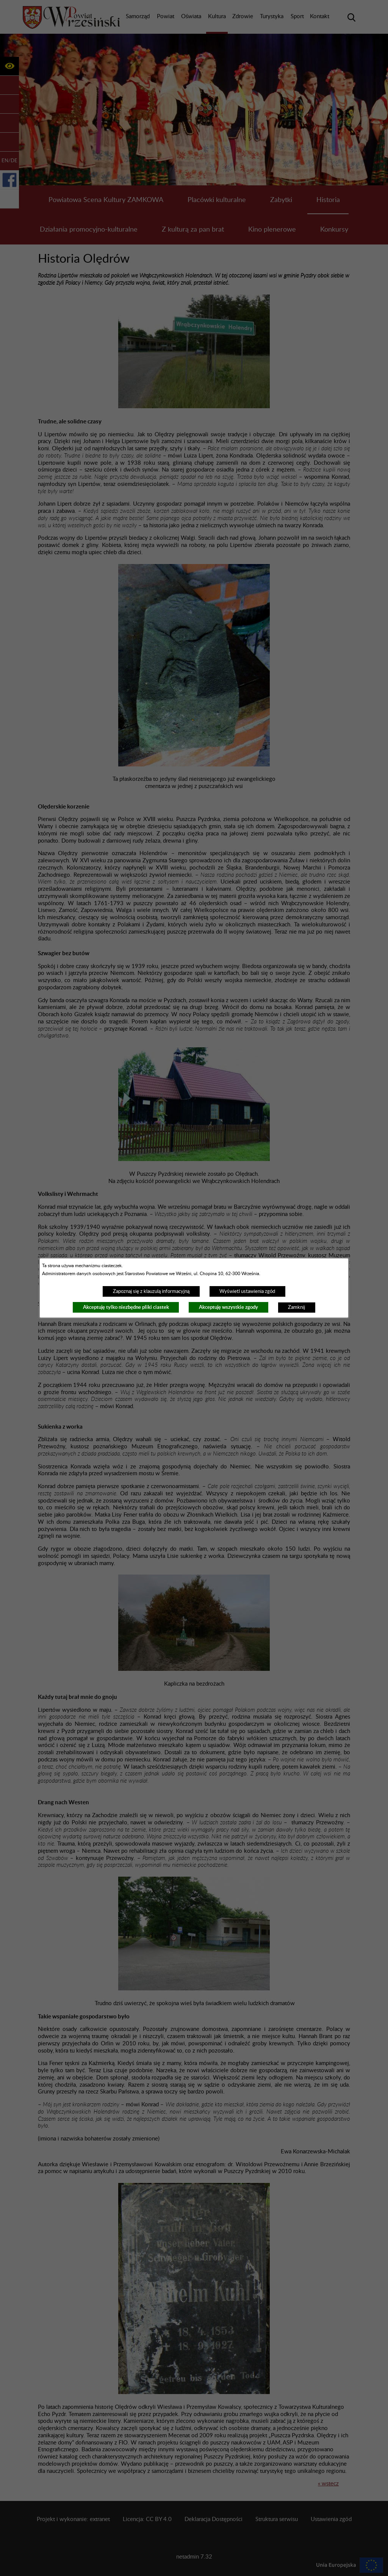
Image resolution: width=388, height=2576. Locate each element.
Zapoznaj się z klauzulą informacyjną (151, 1291)
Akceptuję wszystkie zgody (228, 1307)
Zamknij (296, 1307)
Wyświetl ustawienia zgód (247, 1291)
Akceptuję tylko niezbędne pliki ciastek (126, 1307)
